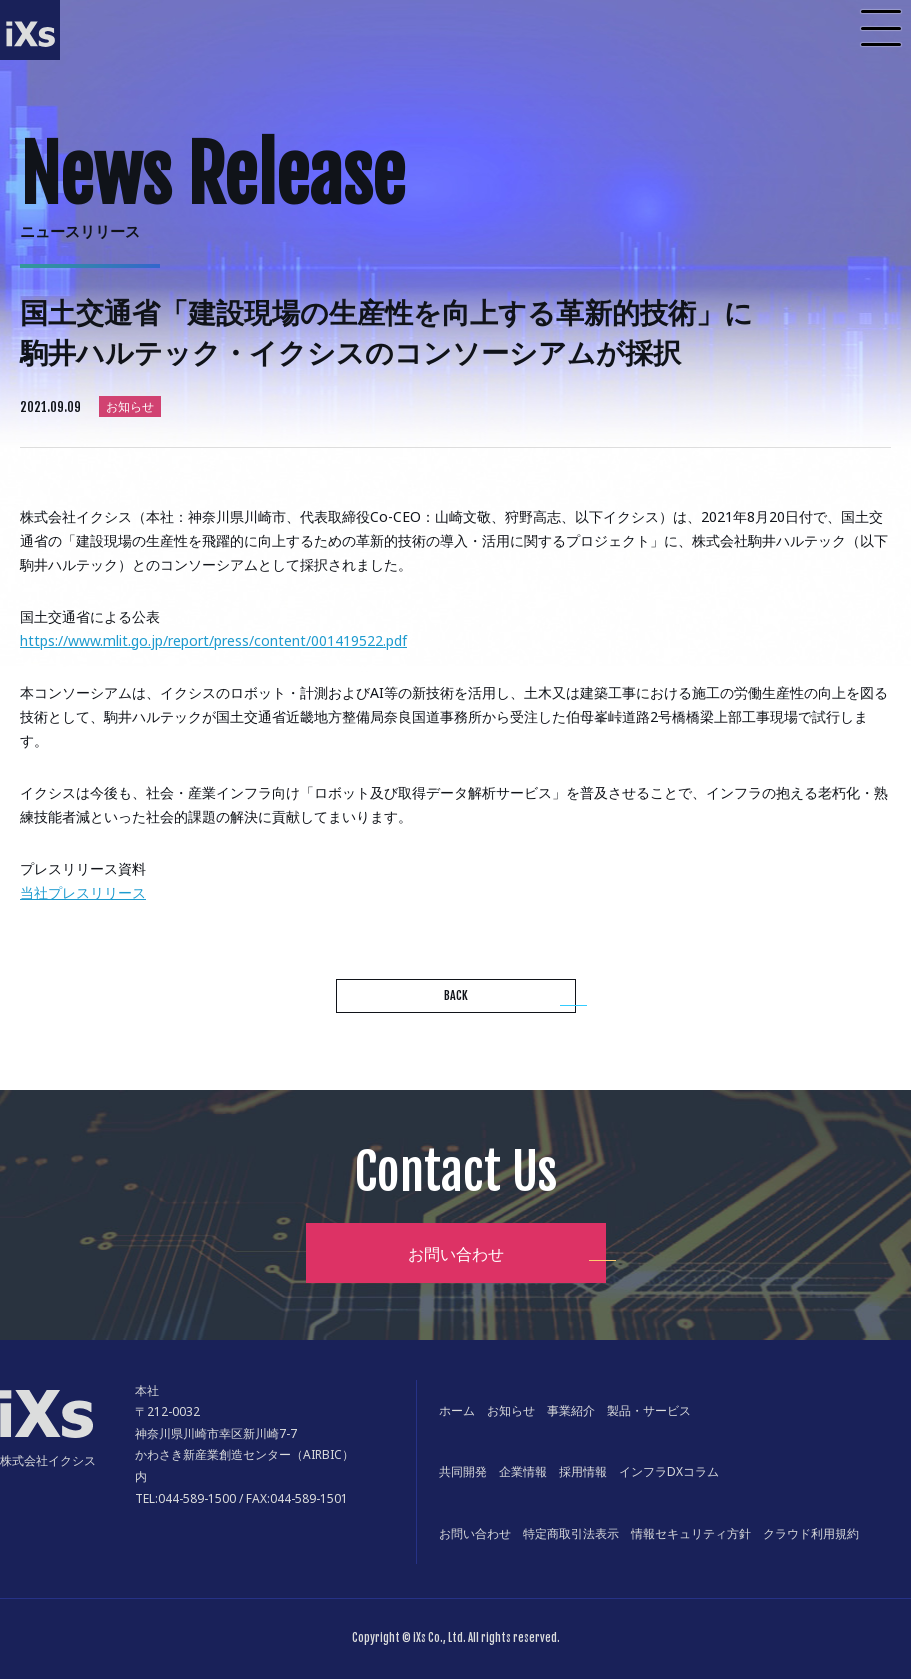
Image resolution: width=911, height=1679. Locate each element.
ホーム (457, 1410)
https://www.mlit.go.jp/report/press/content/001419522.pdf (213, 640)
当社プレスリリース (83, 892)
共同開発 (463, 1471)
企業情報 (523, 1471)
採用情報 (583, 1471)
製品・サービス (649, 1410)
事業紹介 (571, 1410)
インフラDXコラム (669, 1471)
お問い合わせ (456, 1254)
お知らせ (511, 1410)
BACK (456, 995)
